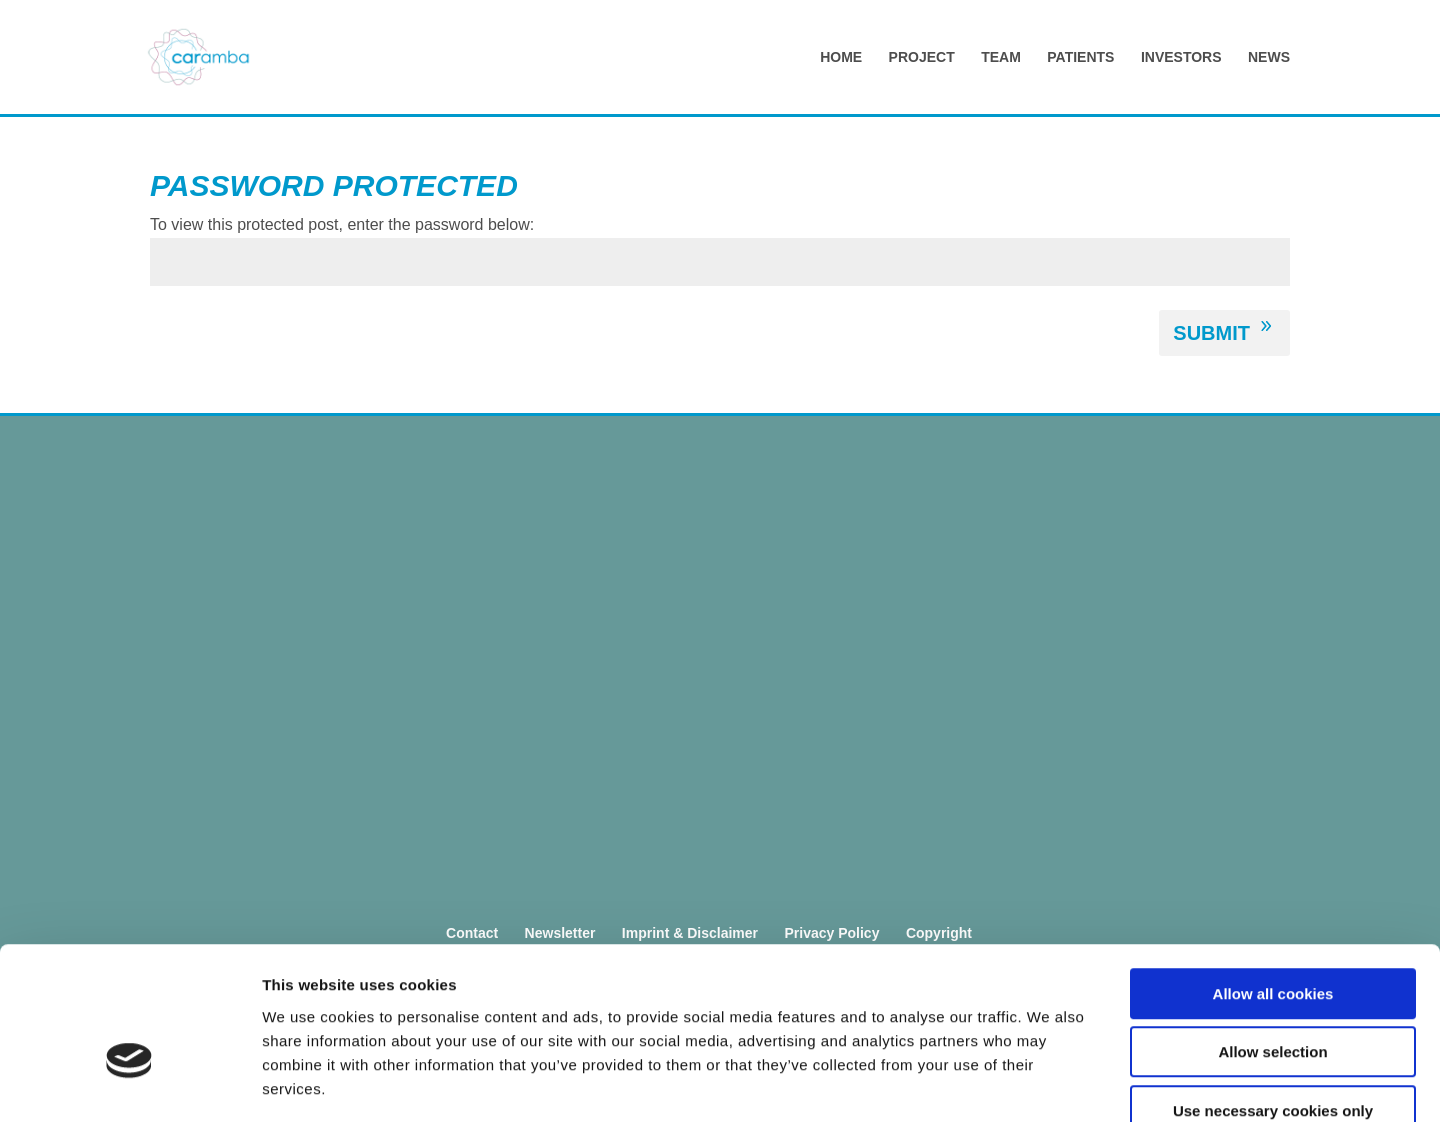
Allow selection (1272, 936)
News (1269, 57)
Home (841, 57)
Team (1001, 57)
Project (922, 57)
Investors (1181, 57)
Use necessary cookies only (1273, 994)
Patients (1080, 57)
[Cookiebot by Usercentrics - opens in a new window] (129, 1083)
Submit (1211, 333)
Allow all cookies (1273, 877)
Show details (1049, 1082)
